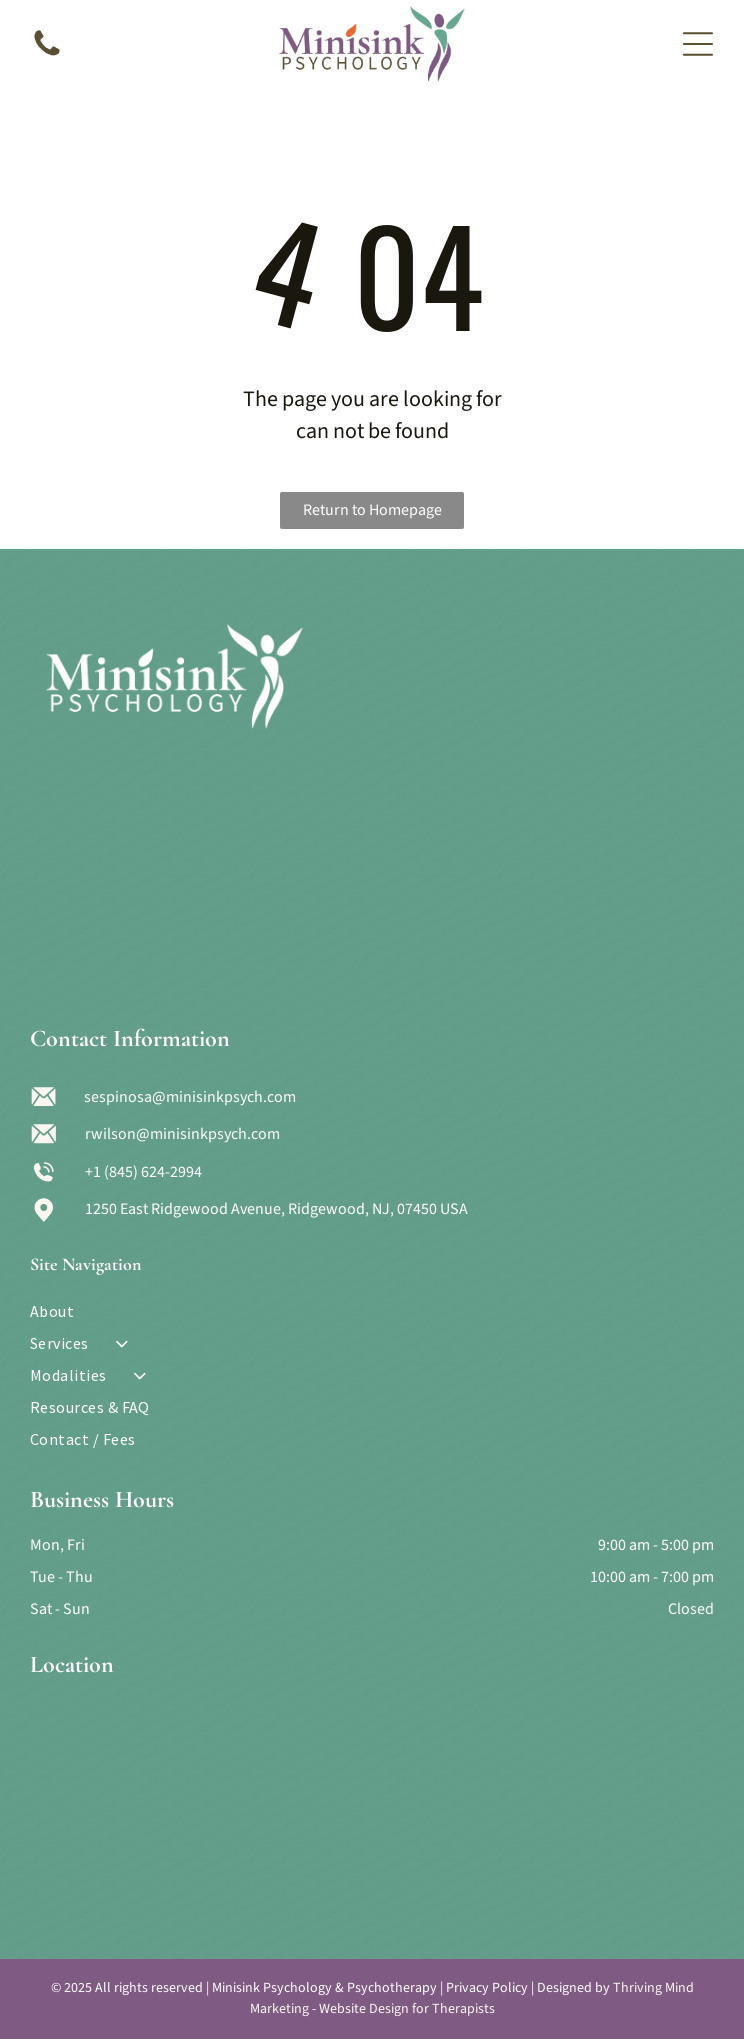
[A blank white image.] (47, 55)
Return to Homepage (372, 510)
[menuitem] (372, 1311)
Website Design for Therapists (407, 2009)
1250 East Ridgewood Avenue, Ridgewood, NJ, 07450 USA (276, 1209)
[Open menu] (698, 44)
